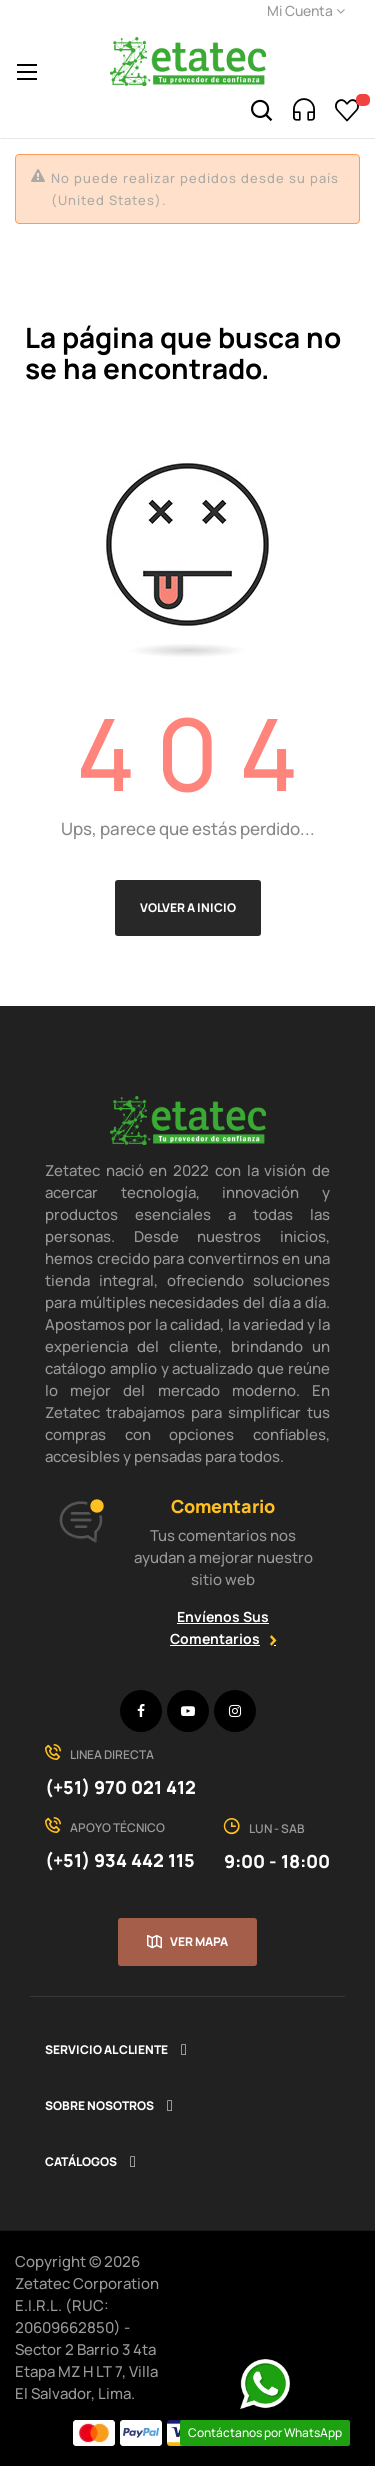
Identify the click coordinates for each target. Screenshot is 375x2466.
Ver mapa (199, 1941)
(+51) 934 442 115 (120, 1860)
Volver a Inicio (188, 907)
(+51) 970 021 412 (120, 1787)
